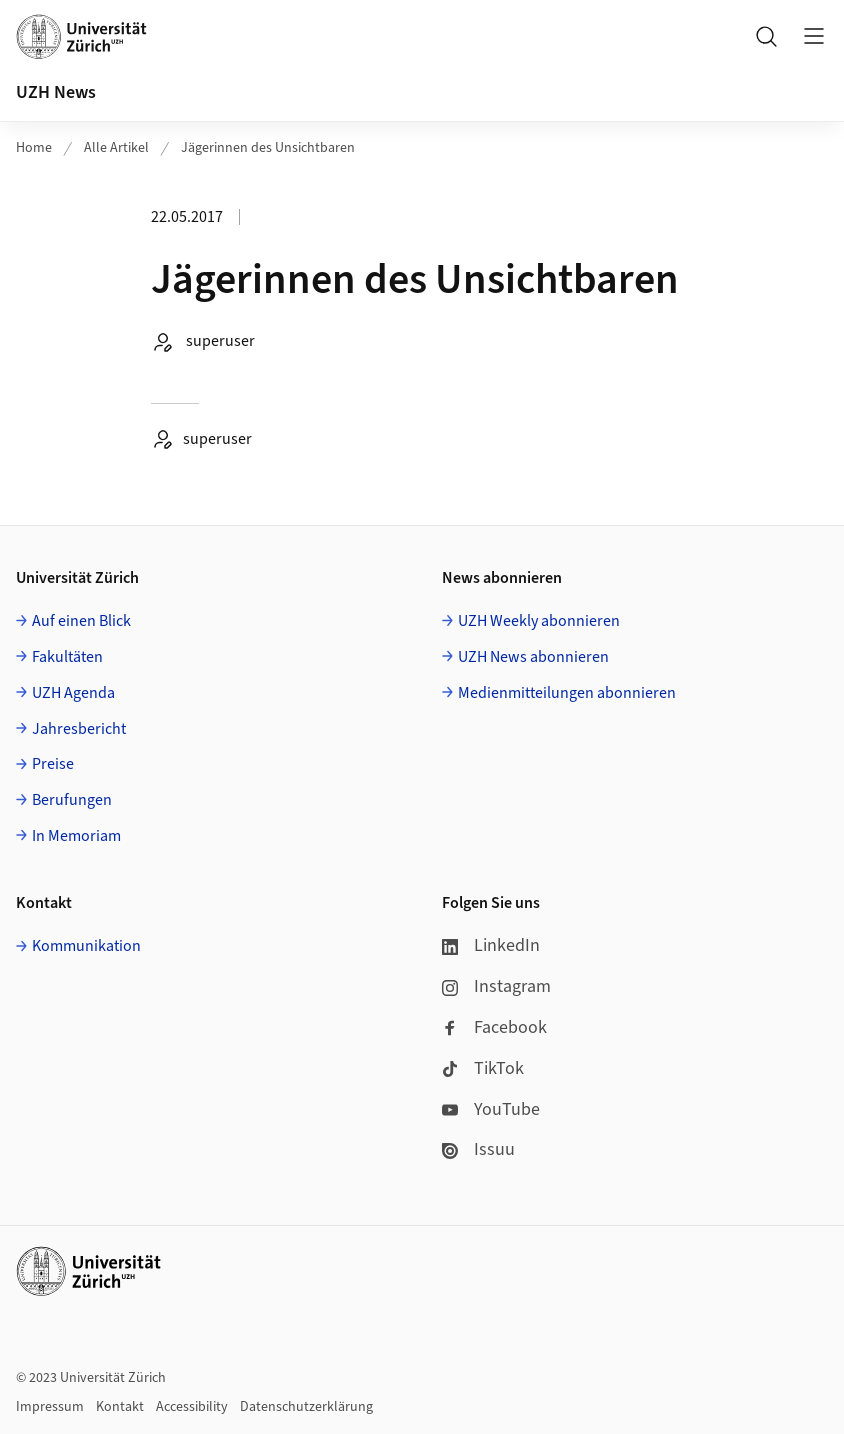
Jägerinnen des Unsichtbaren (268, 148)
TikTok (483, 1068)
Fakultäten (67, 657)
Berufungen (72, 800)
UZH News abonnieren (533, 657)
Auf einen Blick (81, 621)
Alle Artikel (116, 148)
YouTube (491, 1109)
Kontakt (120, 1407)
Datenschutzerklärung (306, 1407)
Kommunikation (86, 946)
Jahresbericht (79, 729)
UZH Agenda (73, 693)
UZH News (56, 92)
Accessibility (192, 1407)
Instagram (496, 986)
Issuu (478, 1149)
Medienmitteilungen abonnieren (567, 693)
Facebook (494, 1027)
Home (34, 148)
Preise (53, 764)
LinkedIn (491, 945)
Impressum (50, 1407)
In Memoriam (76, 836)
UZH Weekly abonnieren (539, 621)
